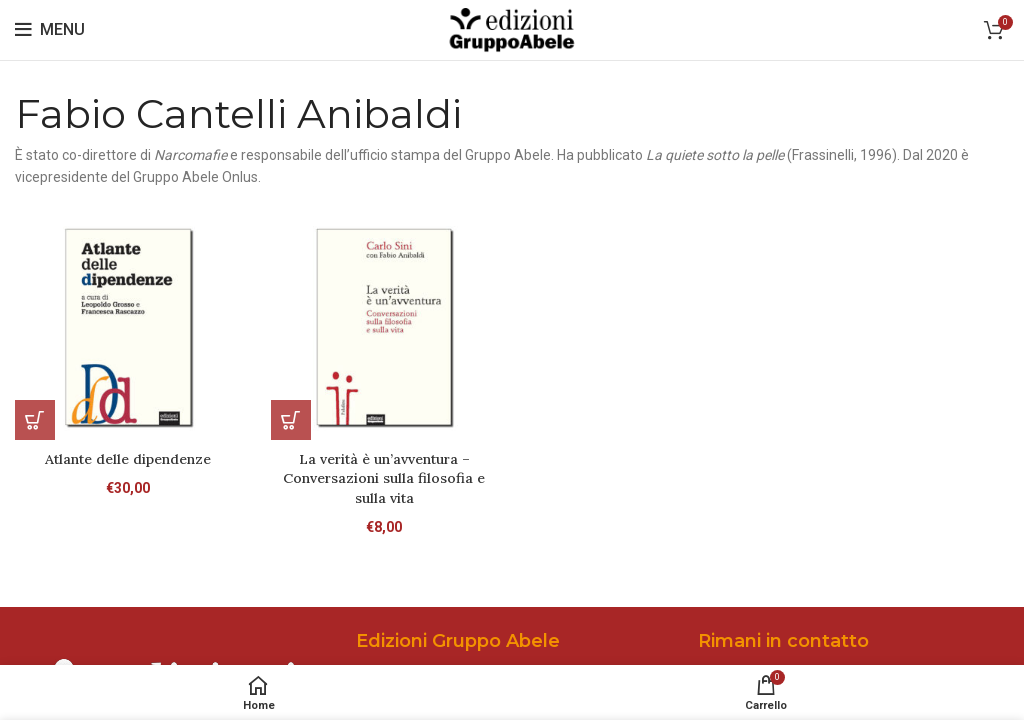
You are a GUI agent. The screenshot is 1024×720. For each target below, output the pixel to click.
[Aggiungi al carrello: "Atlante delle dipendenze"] (35, 420)
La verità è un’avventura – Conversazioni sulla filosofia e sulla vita (384, 478)
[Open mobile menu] (50, 30)
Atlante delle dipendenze (128, 459)
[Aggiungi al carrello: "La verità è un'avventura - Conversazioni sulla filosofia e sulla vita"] (291, 420)
